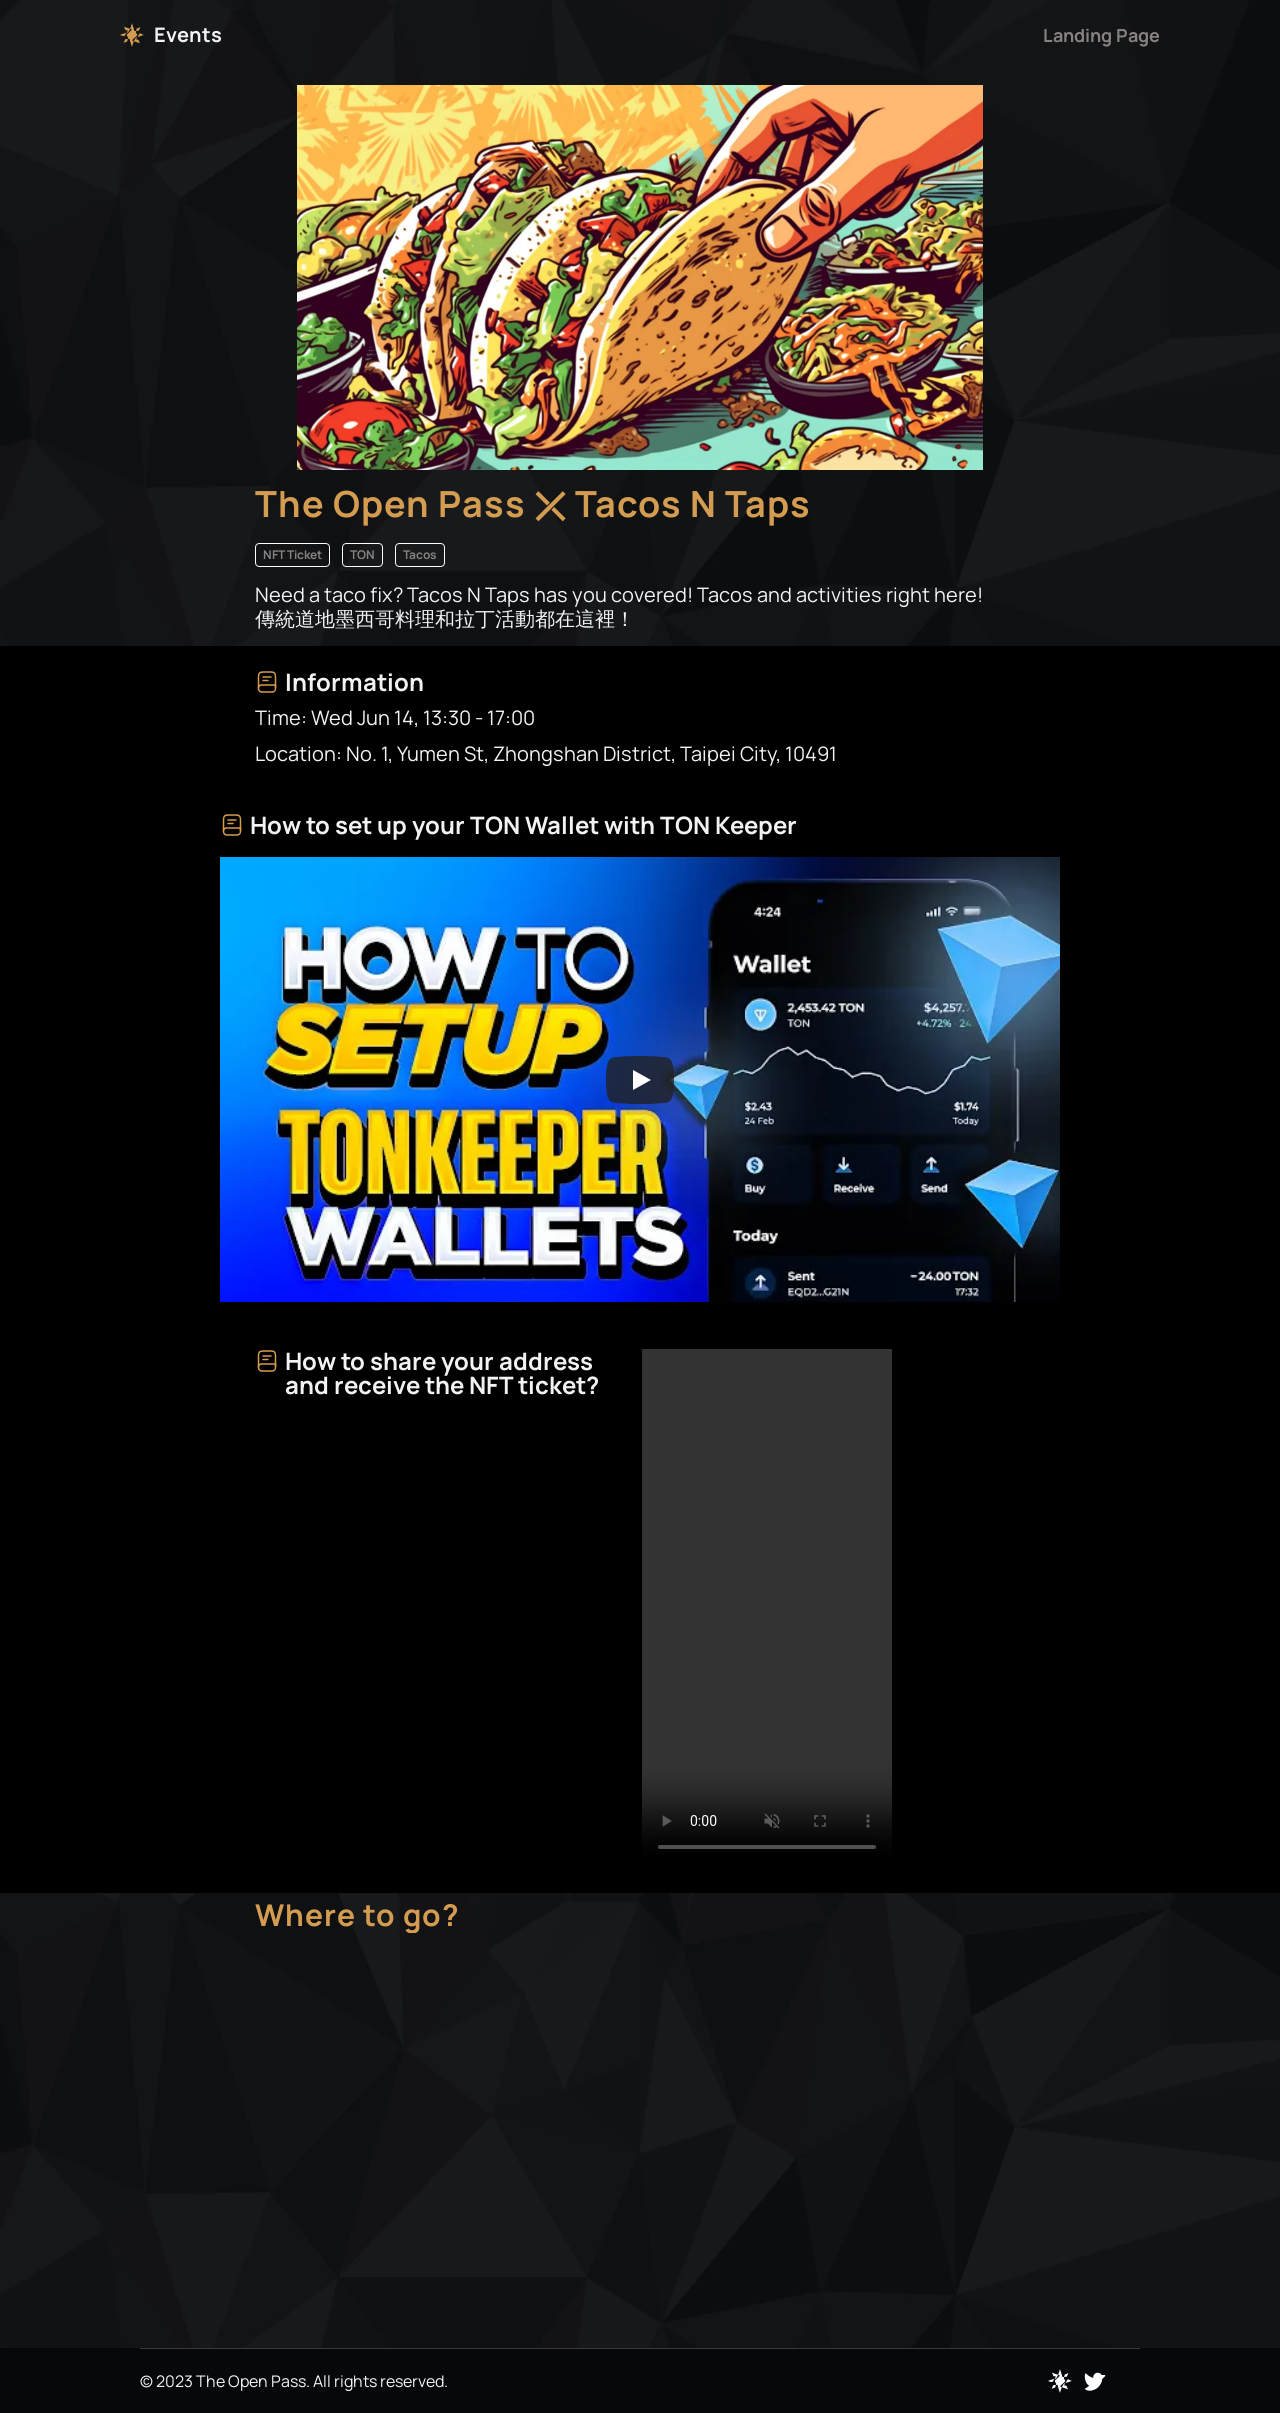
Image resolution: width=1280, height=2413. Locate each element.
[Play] (640, 1080)
